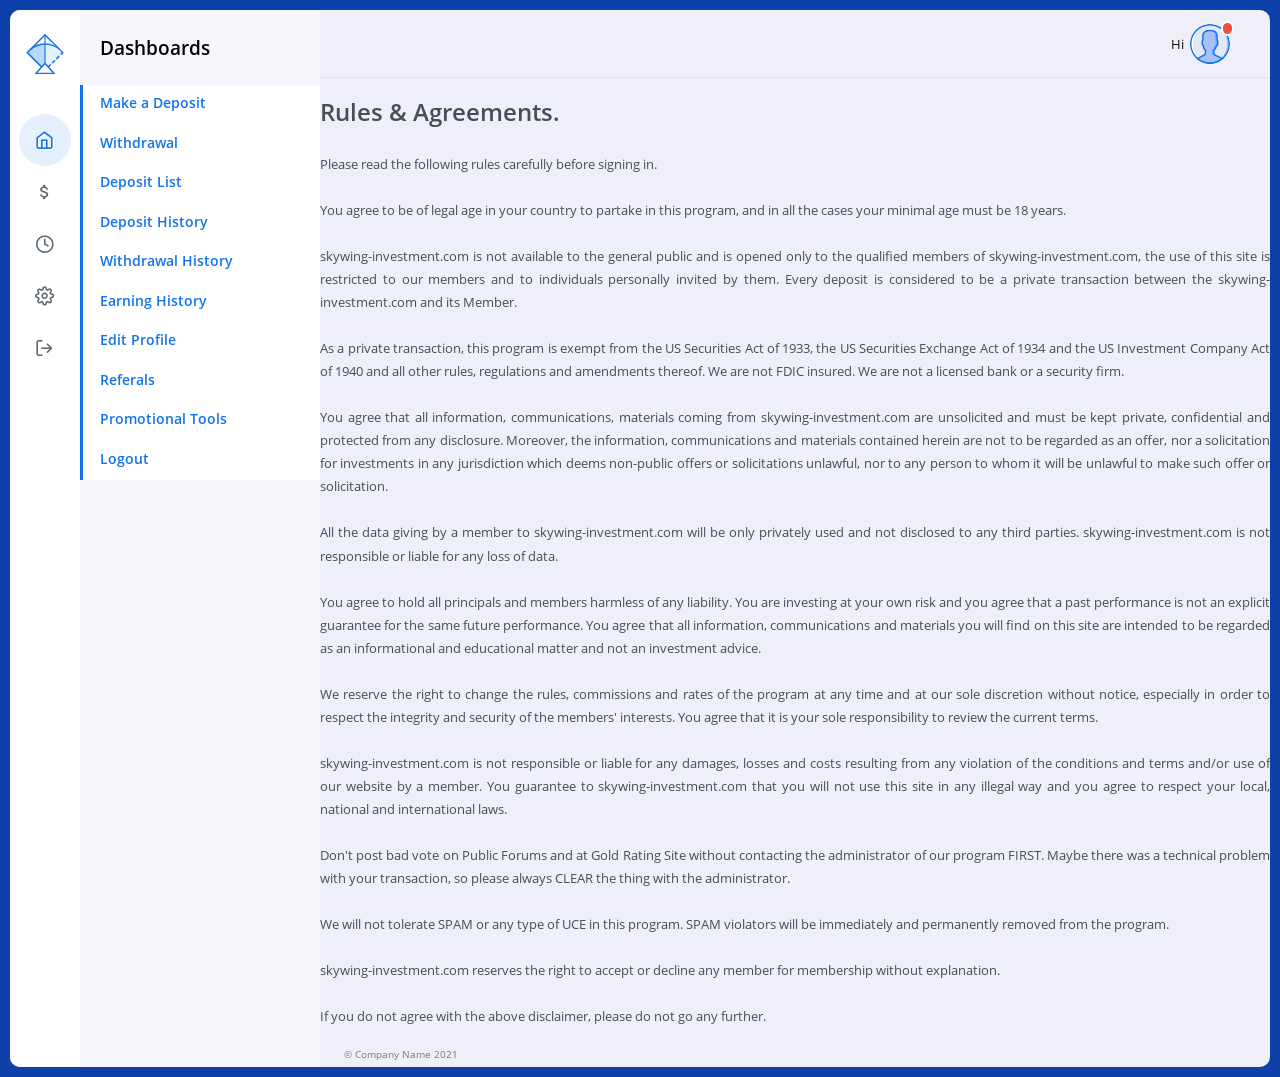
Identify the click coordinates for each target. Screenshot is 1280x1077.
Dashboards (155, 47)
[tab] (45, 140)
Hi (1200, 44)
